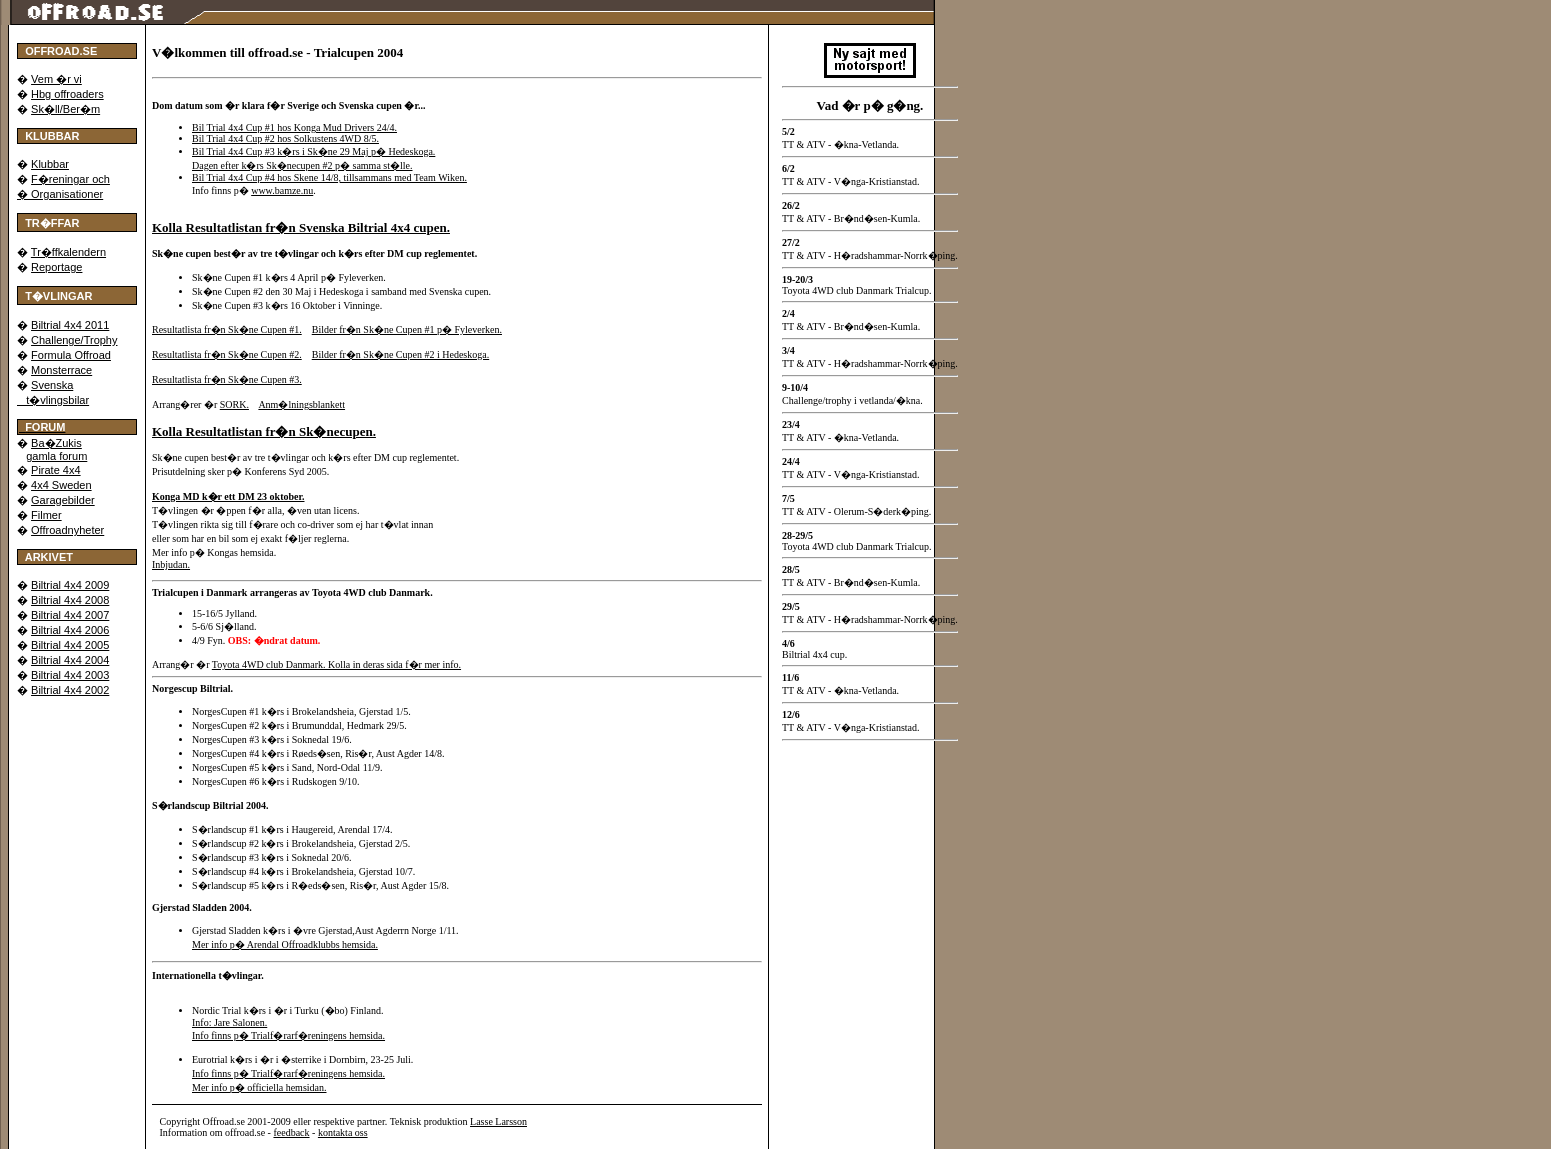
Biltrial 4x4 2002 (70, 690)
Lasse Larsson (498, 1121)
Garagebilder (63, 500)
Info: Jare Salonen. (229, 1022)
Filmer (46, 515)
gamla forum (56, 456)
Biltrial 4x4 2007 (70, 615)
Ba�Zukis (56, 443)
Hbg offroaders (67, 94)
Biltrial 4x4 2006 (70, 630)
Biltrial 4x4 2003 (70, 675)
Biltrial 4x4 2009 (70, 585)
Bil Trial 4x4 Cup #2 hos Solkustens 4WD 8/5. (285, 138)
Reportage (56, 267)
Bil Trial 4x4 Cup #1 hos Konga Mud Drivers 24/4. (294, 127)
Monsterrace (61, 370)
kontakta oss (343, 1132)
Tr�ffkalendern (68, 252)
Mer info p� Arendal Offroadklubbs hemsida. (285, 944)
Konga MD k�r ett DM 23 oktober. (228, 496)
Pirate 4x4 (56, 470)
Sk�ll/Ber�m (65, 109)
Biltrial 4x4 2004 (70, 660)
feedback (291, 1132)
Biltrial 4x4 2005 (70, 645)
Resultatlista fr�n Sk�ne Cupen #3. (227, 379)
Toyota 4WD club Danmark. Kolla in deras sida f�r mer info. (336, 664)
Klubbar (50, 164)
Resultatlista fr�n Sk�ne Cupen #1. (227, 329)
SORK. (234, 404)
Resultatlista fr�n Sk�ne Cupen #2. (227, 354)
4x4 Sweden (61, 485)
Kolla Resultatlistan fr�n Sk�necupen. (264, 431)
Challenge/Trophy (74, 340)
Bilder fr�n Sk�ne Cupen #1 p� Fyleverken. (407, 329)
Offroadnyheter (67, 530)
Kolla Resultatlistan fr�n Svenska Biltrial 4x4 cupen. (301, 227)
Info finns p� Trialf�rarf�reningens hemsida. (288, 1035)
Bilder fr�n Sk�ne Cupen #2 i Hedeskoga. (400, 354)
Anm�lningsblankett (301, 404)
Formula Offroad (71, 355)
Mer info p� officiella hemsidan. (259, 1087)
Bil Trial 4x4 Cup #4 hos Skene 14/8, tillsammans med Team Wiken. (329, 177)
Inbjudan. (171, 564)
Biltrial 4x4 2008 (70, 600)
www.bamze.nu (282, 190)
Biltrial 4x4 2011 (70, 325)
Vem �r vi (56, 79)
